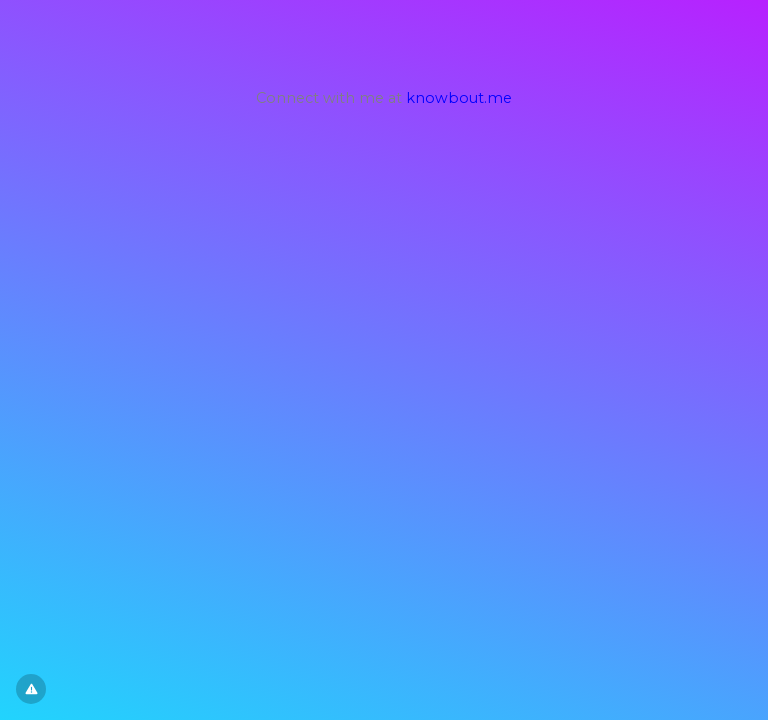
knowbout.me (459, 98)
